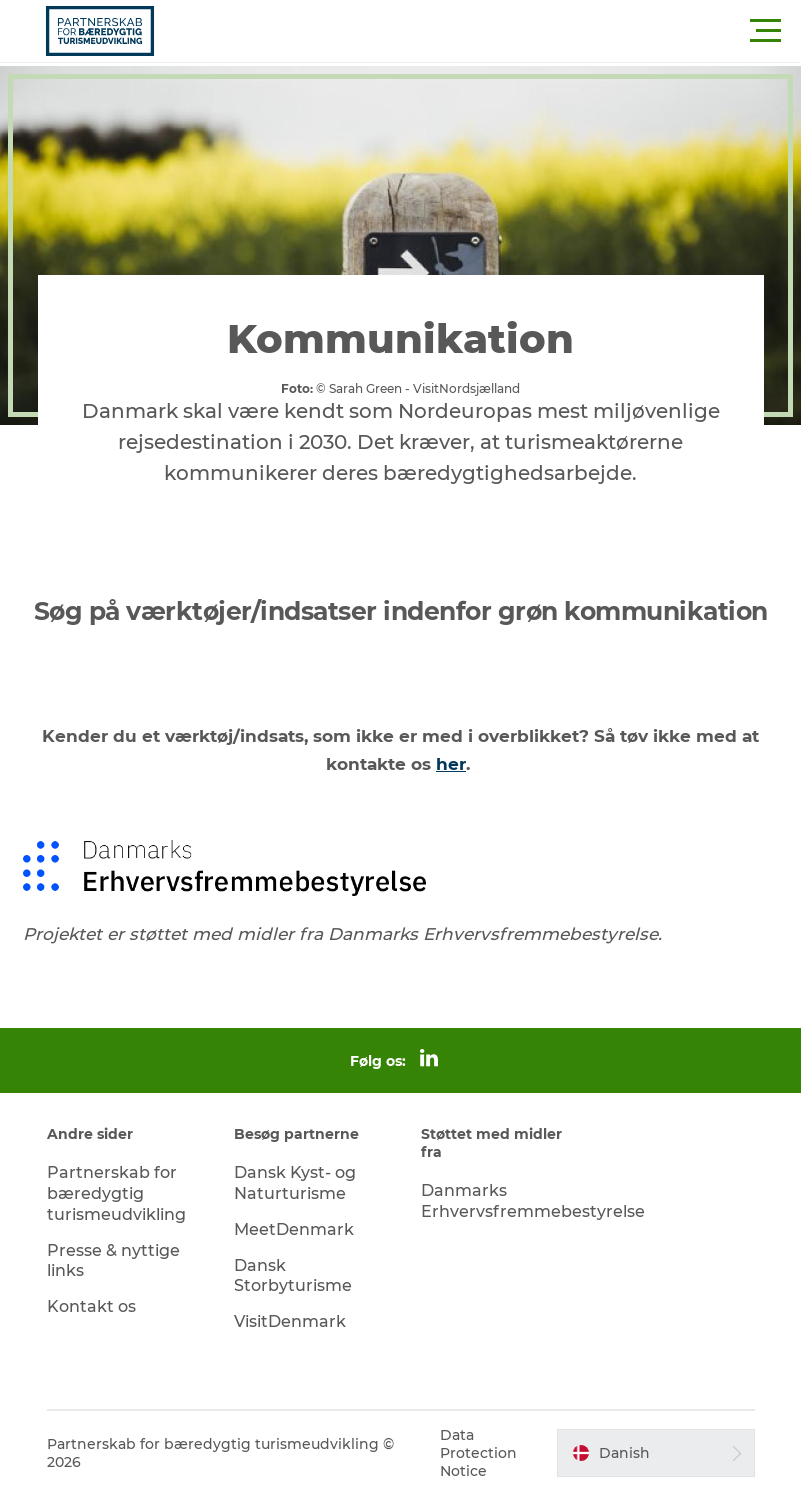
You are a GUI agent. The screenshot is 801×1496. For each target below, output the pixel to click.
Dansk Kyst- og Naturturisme (295, 1183)
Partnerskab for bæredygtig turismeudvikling (116, 1193)
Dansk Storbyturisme (293, 1276)
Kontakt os (91, 1306)
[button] (490, 31)
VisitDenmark (290, 1321)
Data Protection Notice (478, 1453)
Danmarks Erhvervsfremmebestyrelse (533, 1201)
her (451, 764)
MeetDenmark (294, 1229)
